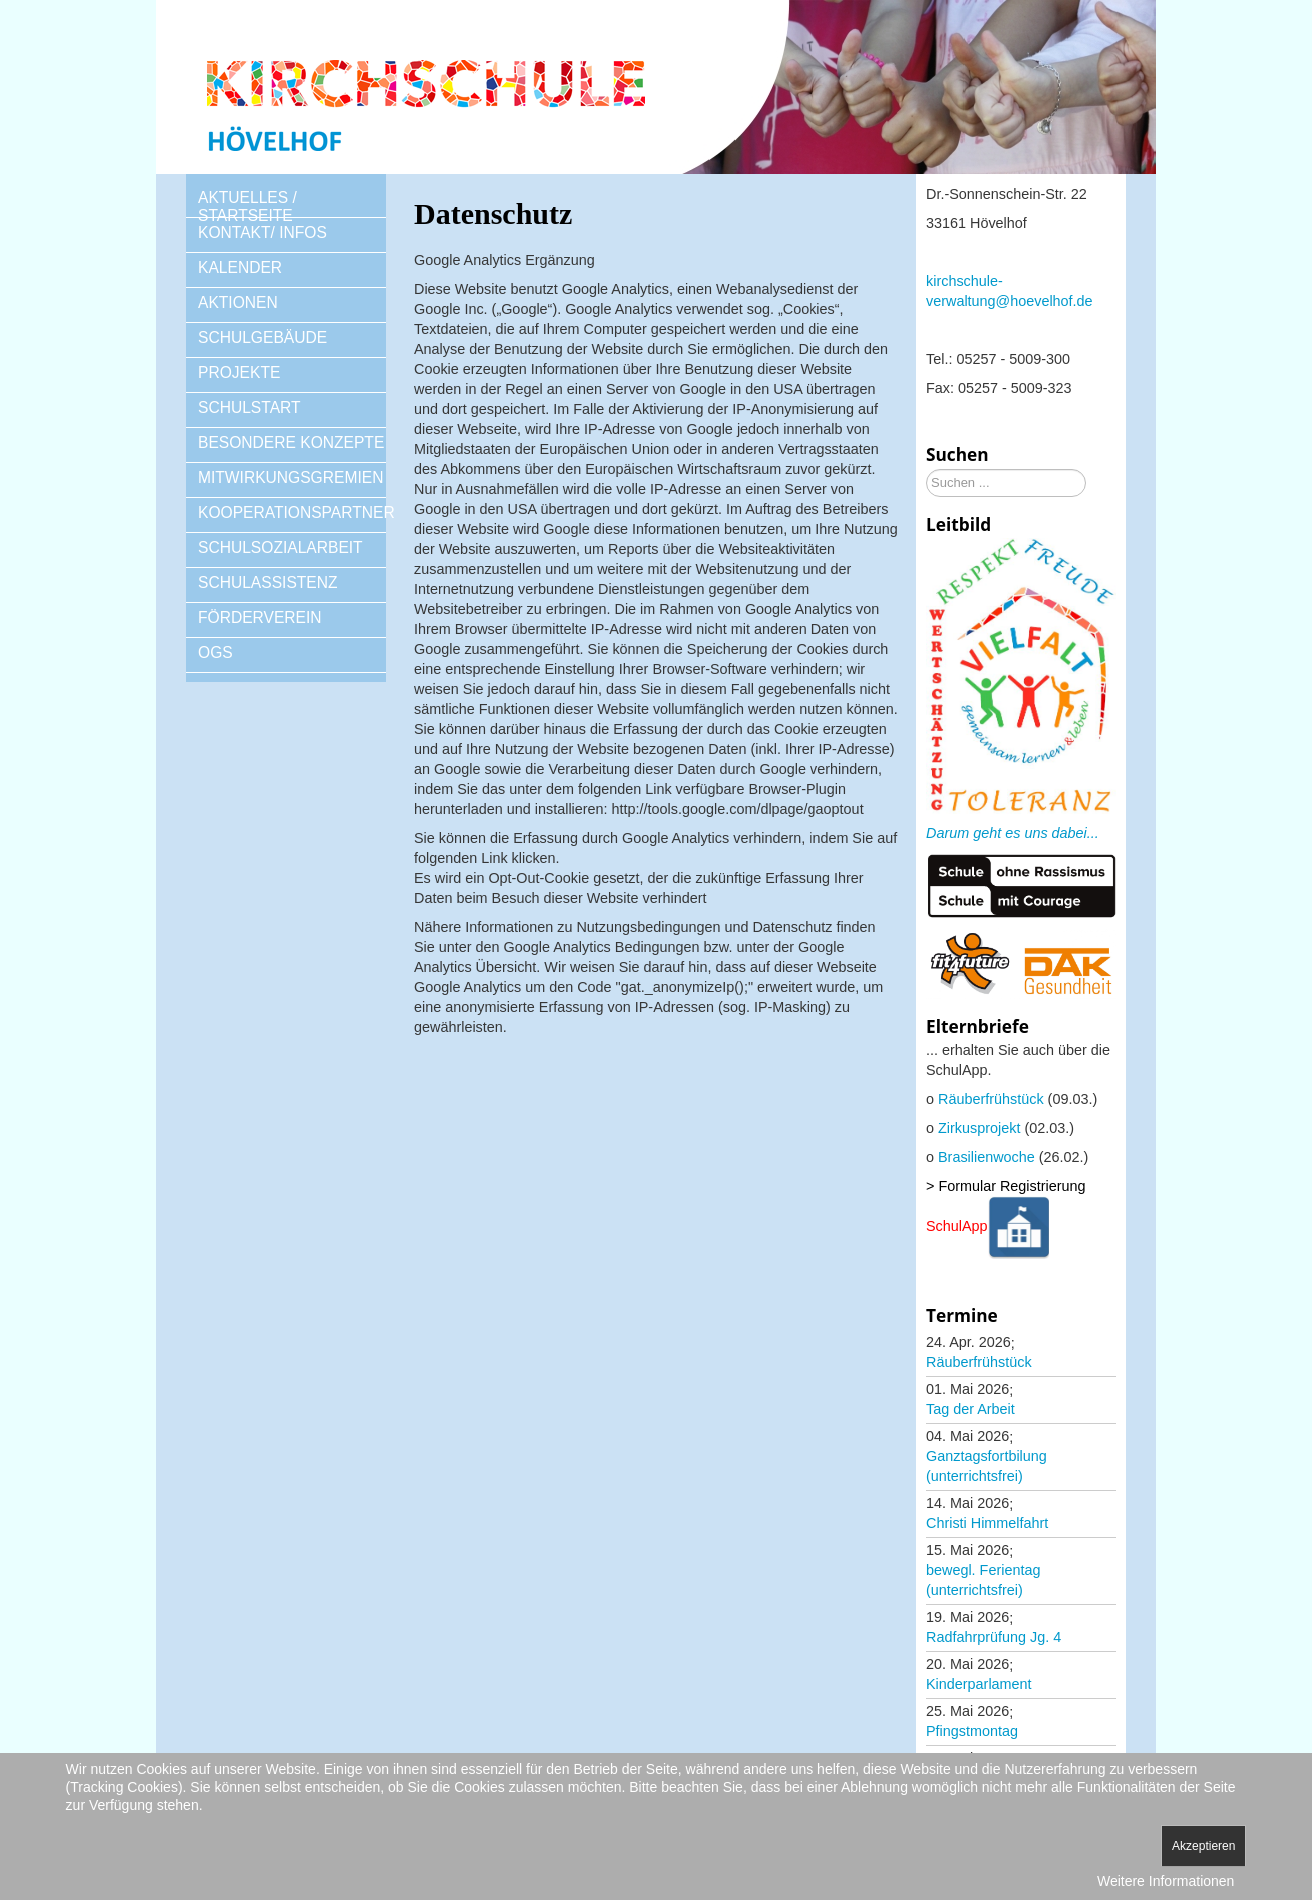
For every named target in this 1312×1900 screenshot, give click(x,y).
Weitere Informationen (1165, 1881)
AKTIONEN (238, 302)
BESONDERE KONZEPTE (291, 442)
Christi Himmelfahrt (987, 1523)
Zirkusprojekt (979, 1128)
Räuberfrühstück (991, 1099)
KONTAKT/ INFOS (262, 232)
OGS (215, 652)
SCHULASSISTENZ (268, 582)
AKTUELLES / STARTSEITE (247, 206)
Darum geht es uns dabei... (1012, 833)
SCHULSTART (249, 407)
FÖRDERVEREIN (260, 617)
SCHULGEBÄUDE (262, 337)
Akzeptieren (1203, 1846)
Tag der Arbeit (970, 1409)
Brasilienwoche (986, 1157)
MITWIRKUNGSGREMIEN (290, 477)
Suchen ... (926, 469)
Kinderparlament (979, 1684)
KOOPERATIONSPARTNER (292, 512)
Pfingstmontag (972, 1731)
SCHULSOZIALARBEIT (280, 547)
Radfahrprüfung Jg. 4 (993, 1637)
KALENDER (240, 267)
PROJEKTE (239, 372)
